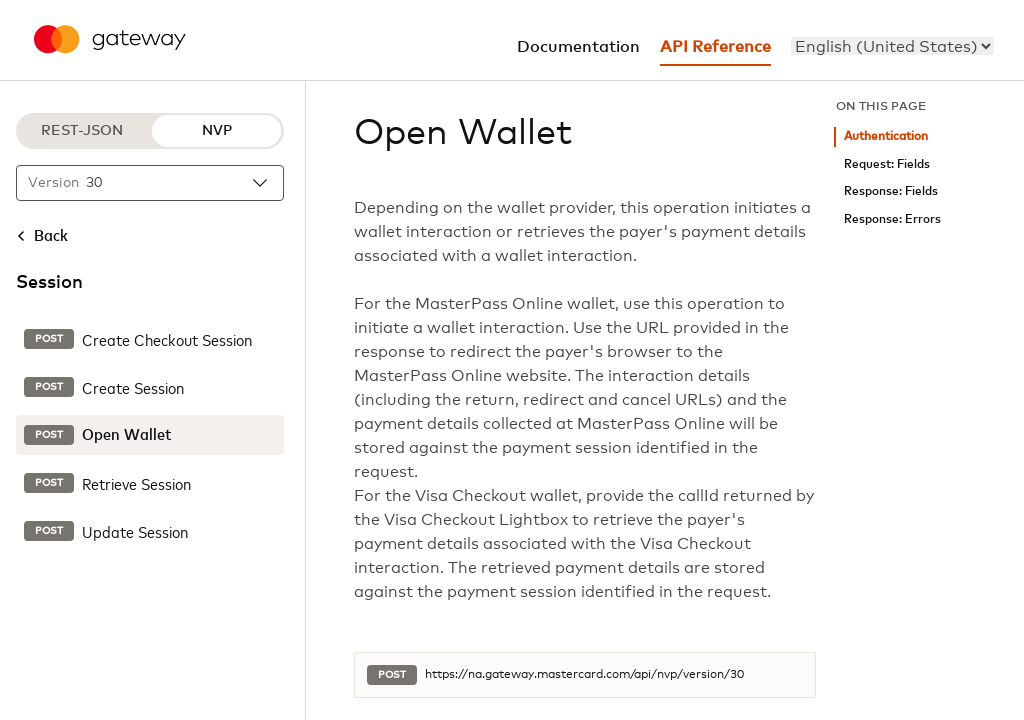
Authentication (886, 136)
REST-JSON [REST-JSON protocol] (82, 131)
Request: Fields (887, 164)
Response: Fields (891, 191)
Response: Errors (892, 219)
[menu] (892, 46)
